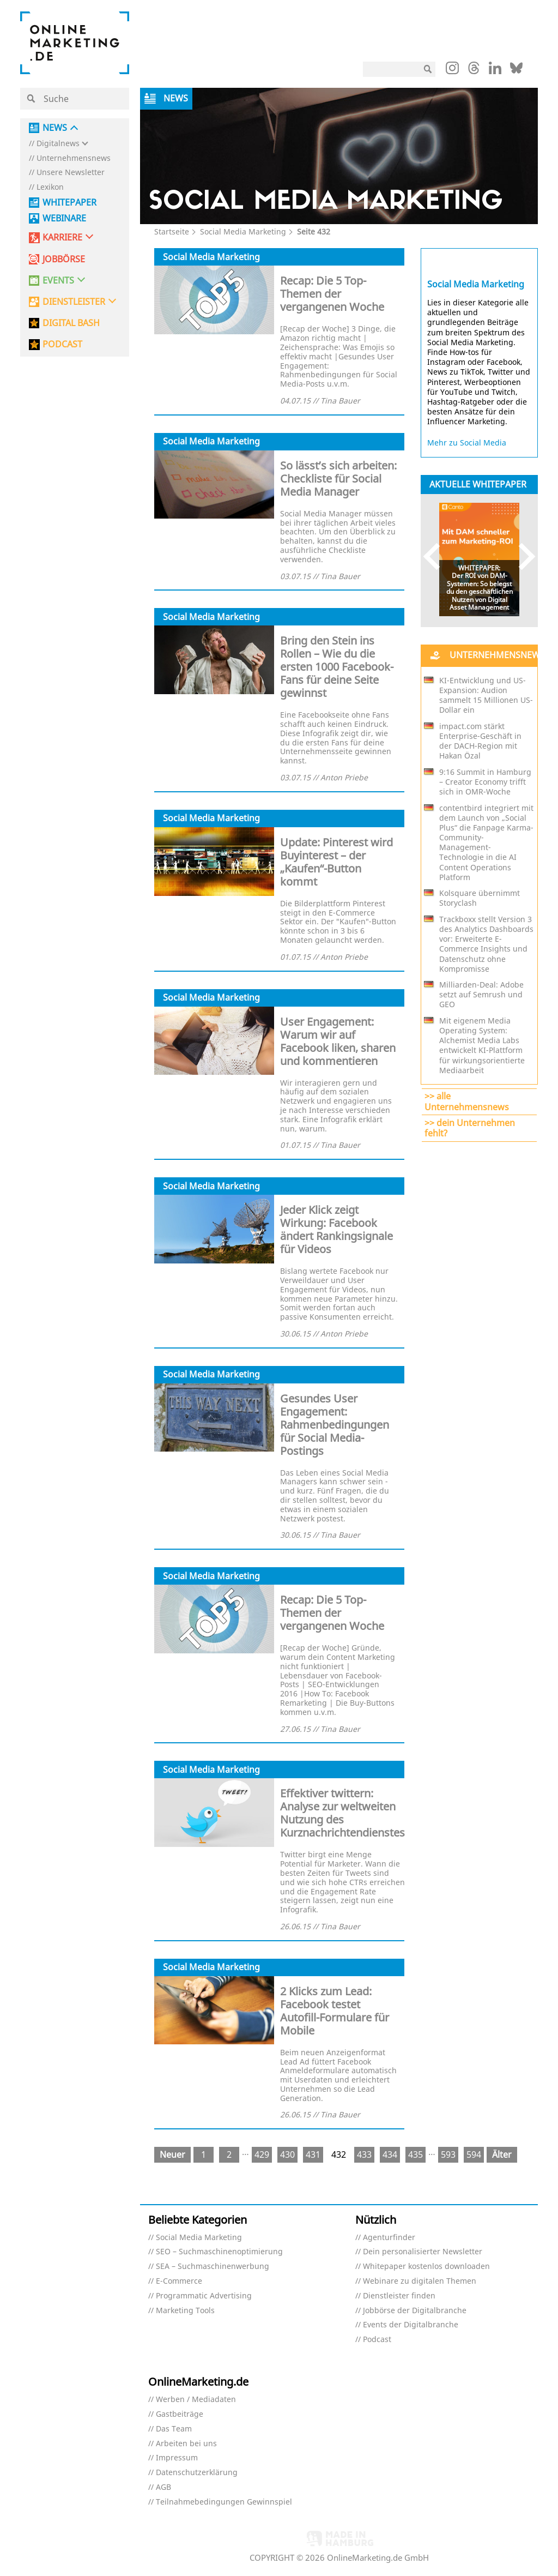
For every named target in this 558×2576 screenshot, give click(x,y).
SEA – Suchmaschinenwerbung (212, 2266)
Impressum (177, 2458)
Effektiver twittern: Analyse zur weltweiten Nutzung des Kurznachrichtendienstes (342, 1813)
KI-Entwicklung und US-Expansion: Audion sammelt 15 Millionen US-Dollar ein (486, 695)
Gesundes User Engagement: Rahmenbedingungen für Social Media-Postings (334, 1424)
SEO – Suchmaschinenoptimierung (219, 2251)
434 (390, 2154)
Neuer (172, 2154)
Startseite (171, 231)
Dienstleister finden (399, 2296)
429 (261, 2154)
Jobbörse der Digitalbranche (414, 2310)
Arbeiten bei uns (186, 2443)
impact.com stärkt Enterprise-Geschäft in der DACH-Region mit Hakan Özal (480, 741)
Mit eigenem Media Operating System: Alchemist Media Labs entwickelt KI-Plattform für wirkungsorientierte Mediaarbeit (482, 1045)
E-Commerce (179, 2281)
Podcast (377, 2339)
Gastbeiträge (179, 2414)
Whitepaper (69, 202)
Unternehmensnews (74, 158)
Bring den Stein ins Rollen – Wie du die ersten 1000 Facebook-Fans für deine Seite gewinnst (336, 666)
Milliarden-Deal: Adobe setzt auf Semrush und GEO (481, 994)
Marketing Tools (185, 2310)
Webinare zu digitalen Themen (419, 2281)
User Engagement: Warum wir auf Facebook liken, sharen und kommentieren (338, 1041)
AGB (163, 2487)
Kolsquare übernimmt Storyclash (479, 898)
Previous (436, 556)
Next (521, 556)
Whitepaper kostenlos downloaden (426, 2266)
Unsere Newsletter (71, 172)
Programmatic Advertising (204, 2296)
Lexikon (50, 187)
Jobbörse (64, 259)
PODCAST (62, 344)
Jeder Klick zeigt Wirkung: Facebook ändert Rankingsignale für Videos (336, 1229)
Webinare (64, 218)
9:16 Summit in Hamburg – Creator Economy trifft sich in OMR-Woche (485, 782)
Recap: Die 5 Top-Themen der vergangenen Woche (332, 293)
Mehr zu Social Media (466, 442)
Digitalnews (58, 143)
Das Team (174, 2429)
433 (364, 2154)
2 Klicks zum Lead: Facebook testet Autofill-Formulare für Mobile (334, 2011)
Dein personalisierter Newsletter (422, 2251)
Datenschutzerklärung (197, 2472)
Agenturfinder (389, 2237)
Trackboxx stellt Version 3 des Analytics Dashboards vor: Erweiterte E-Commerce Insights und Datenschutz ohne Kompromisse (486, 944)
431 (313, 2154)
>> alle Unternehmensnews (466, 1101)
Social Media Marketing (243, 231)
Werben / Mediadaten (196, 2399)
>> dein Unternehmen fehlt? (469, 1128)
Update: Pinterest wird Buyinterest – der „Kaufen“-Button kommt (336, 862)
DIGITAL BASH (71, 323)
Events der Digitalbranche (410, 2325)
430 (287, 2154)
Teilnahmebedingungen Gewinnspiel (224, 2502)
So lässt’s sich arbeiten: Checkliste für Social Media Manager (338, 478)
